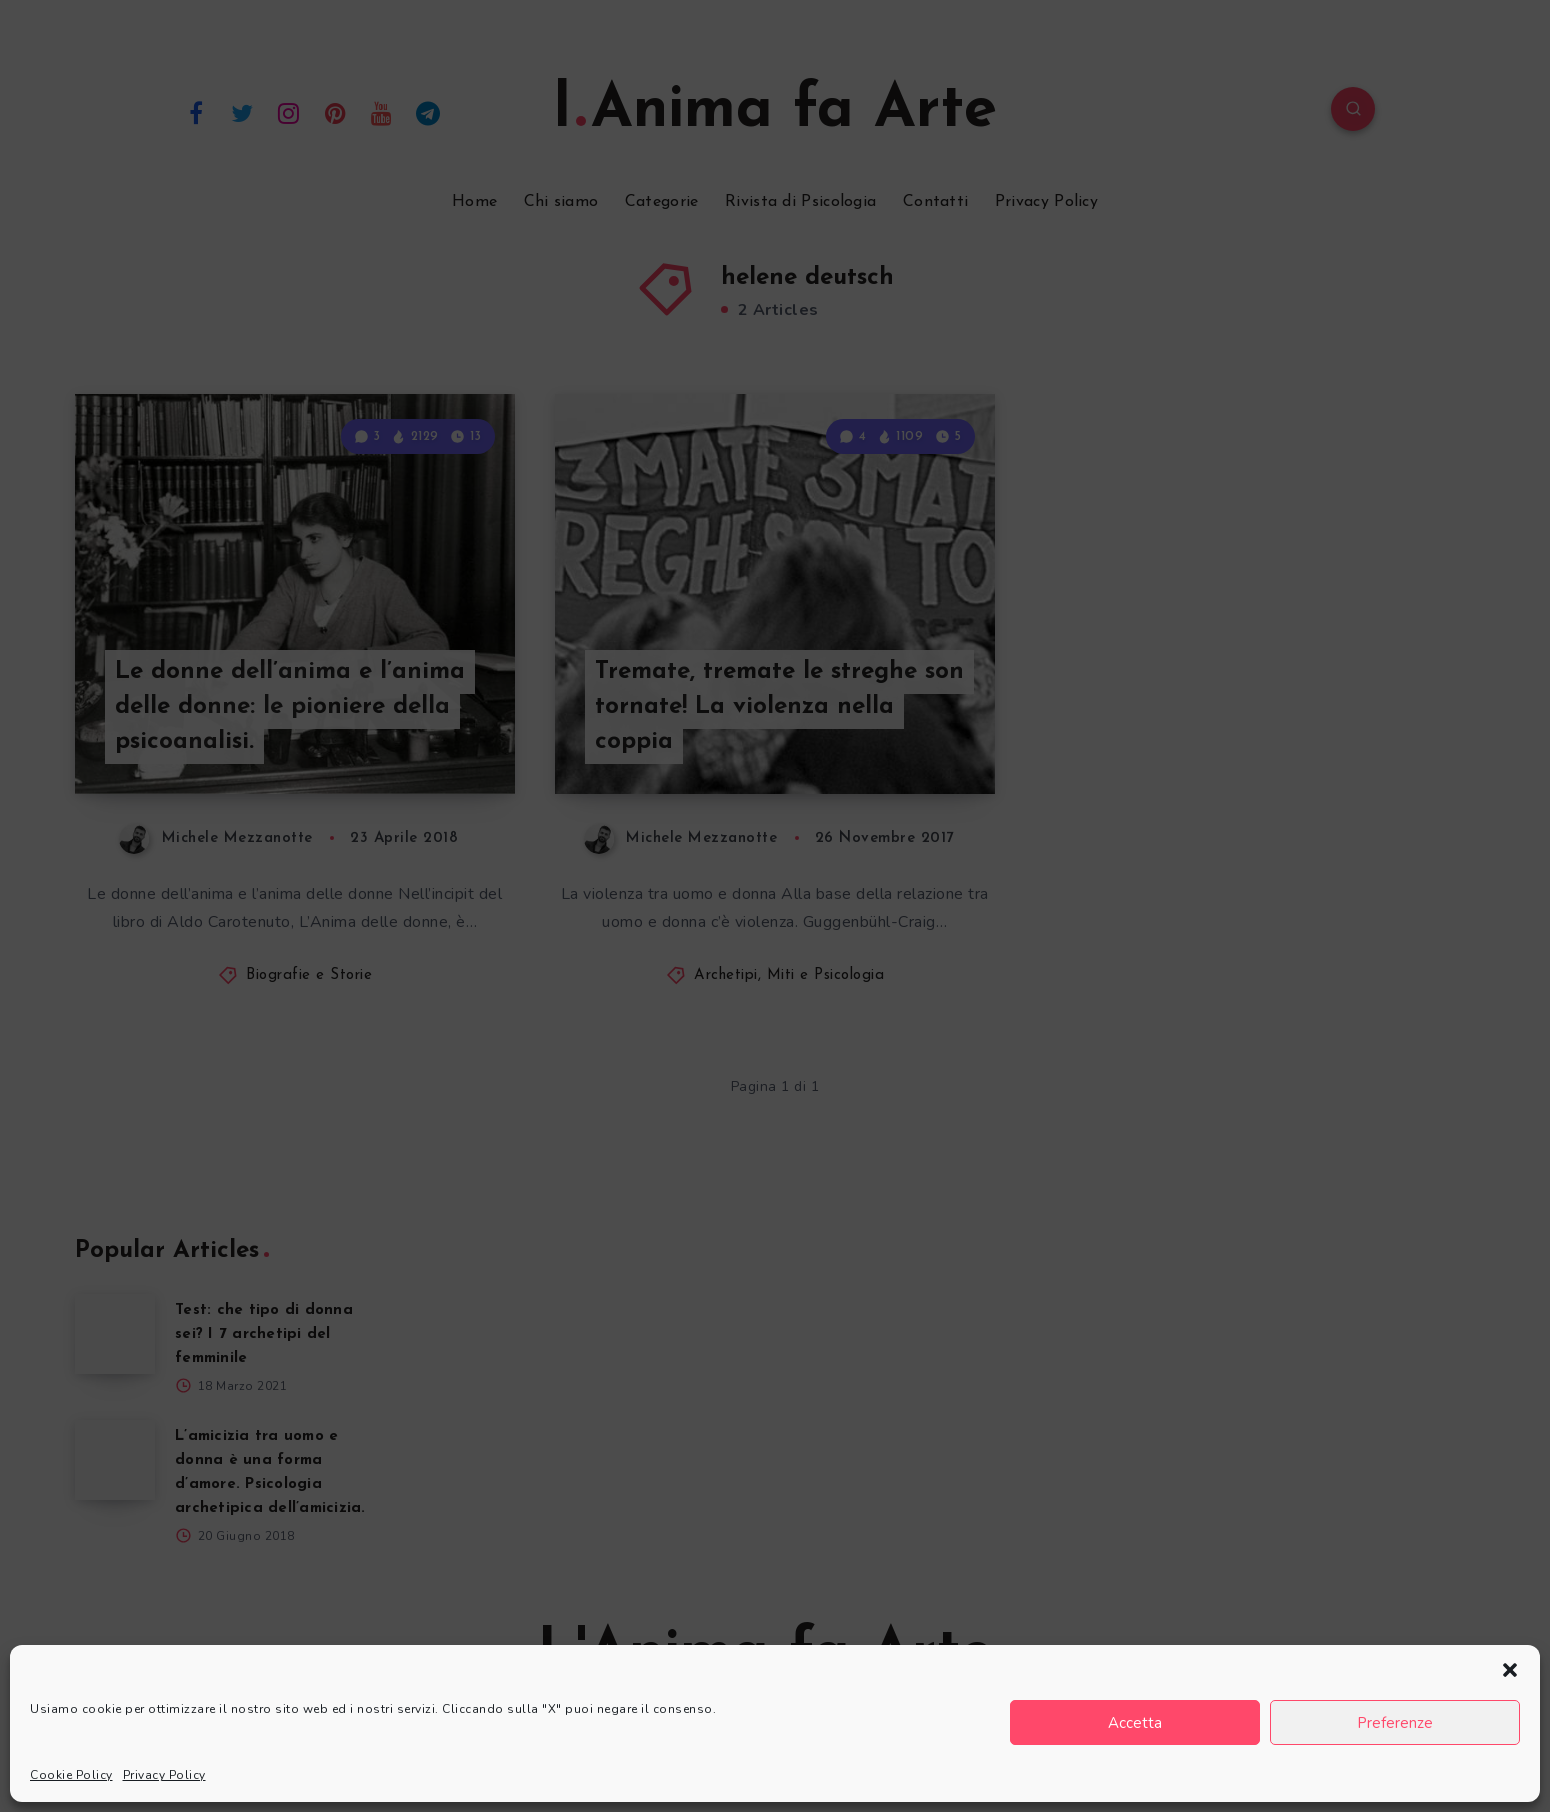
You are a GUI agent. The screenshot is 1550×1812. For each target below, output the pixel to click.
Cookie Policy (71, 1775)
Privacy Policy (164, 1775)
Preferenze (1395, 1723)
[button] (1510, 1670)
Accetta (1135, 1723)
